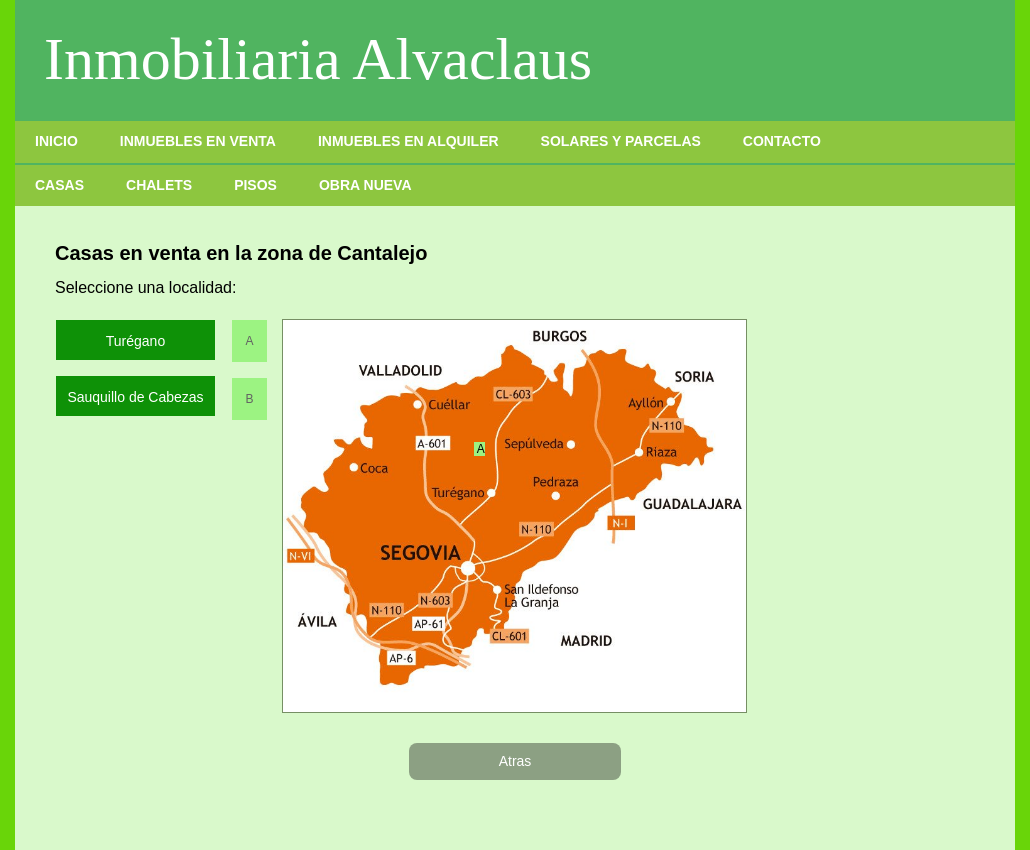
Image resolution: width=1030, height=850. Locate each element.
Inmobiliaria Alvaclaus (318, 59)
